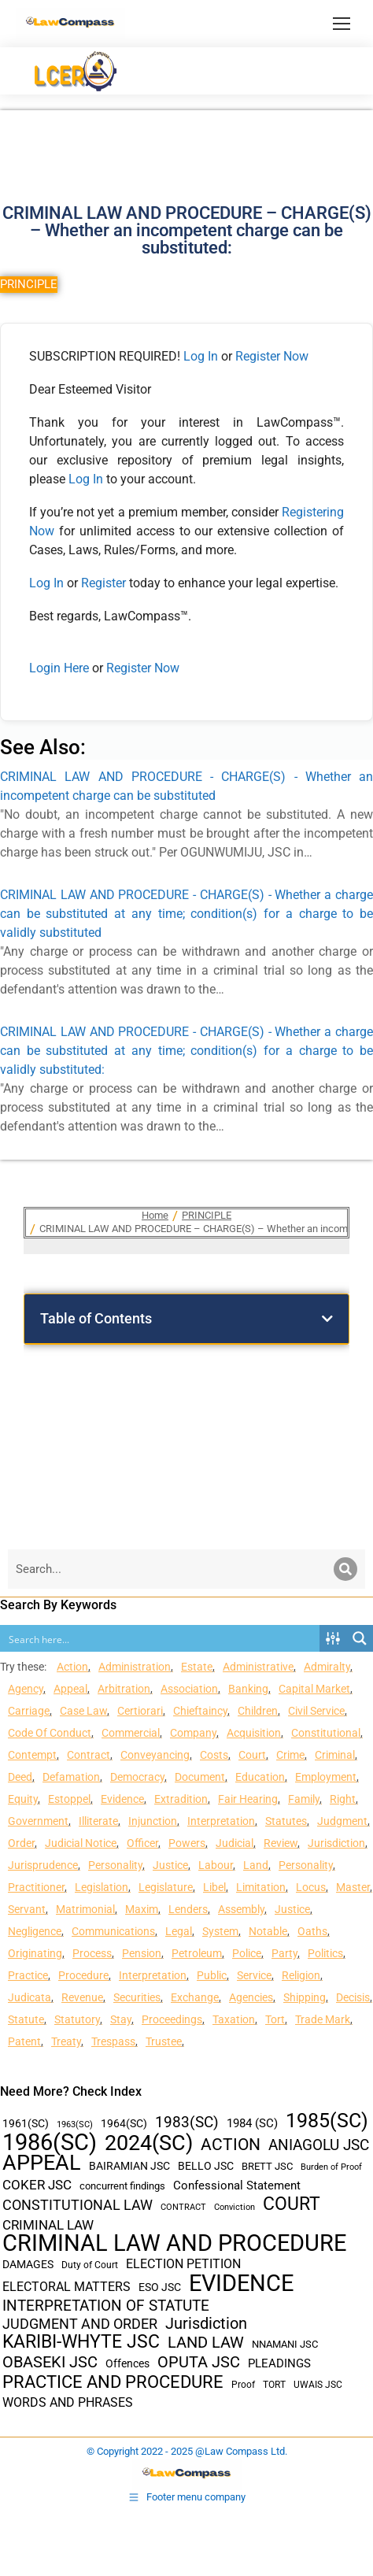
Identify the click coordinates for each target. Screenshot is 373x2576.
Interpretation (221, 1821)
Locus (311, 1887)
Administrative (258, 1666)
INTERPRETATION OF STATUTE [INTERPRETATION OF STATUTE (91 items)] (105, 2305)
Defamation (71, 1777)
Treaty (66, 2041)
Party (284, 1953)
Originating (35, 1953)
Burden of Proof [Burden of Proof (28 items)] (331, 2167)
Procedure (83, 1975)
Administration (134, 1666)
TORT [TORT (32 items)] (274, 2384)
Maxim (141, 1909)
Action (72, 1666)
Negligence (34, 1931)
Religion (301, 1975)
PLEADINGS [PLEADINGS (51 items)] (279, 2363)
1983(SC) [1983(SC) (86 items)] (187, 2123)
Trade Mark (322, 2019)
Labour (215, 1865)
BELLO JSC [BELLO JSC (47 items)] (206, 2166)
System (220, 1931)
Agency (25, 1688)
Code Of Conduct (49, 1733)
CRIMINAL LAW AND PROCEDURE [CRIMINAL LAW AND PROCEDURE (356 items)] (174, 2243)
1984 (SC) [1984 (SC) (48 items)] (252, 2123)
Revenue (82, 1997)
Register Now (271, 356)
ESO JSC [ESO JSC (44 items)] (159, 2287)
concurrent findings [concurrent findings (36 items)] (122, 2186)
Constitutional (325, 1733)
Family (303, 1799)
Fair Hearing (248, 1799)
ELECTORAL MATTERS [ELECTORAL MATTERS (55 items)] (66, 2287)
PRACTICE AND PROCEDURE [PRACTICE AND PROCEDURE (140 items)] (112, 2382)
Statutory (77, 2019)
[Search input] (160, 1638)
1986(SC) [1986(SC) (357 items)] (49, 2142)
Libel (214, 1887)
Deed (20, 1777)
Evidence (122, 1799)
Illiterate (98, 1821)
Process (92, 1953)
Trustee (164, 2041)
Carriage (29, 1710)
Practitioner (36, 1887)
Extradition (181, 1799)
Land (255, 1865)
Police (246, 1953)
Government (38, 1821)
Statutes (286, 1821)
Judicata (29, 1997)
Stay (120, 2019)
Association (189, 1688)
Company (193, 1733)
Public (212, 1975)
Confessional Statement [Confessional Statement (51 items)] (237, 2185)
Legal (178, 1931)
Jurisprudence (43, 1865)
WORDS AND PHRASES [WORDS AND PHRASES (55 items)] (67, 2403)
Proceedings (172, 2019)
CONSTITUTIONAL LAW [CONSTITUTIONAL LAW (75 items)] (77, 2205)
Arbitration (124, 1688)
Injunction (152, 1821)
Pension (141, 1953)
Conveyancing (155, 1755)
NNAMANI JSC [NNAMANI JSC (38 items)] (285, 2344)
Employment (325, 1777)
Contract (88, 1755)
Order (21, 1843)
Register (105, 583)
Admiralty (327, 1666)
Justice (170, 1865)
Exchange (195, 1997)
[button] (327, 1318)
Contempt (32, 1755)
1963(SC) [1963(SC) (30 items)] (75, 2124)
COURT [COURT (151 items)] (291, 2204)
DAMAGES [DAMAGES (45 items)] (28, 2264)
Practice (28, 1975)
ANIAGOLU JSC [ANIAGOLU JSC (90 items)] (318, 2145)
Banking (248, 1688)
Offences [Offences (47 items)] (127, 2364)
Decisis (353, 1997)
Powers (186, 1843)
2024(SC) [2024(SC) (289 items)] (149, 2143)
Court (252, 1755)
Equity (23, 1799)
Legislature (165, 1887)
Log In (200, 356)
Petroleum (197, 1953)
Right (343, 1799)
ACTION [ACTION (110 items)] (230, 2145)
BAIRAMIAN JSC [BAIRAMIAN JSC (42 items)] (129, 2166)
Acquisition (254, 1733)
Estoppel (69, 1799)
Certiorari (140, 1710)
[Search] (345, 1569)
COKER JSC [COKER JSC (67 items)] (37, 2185)
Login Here (59, 668)
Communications (113, 1931)
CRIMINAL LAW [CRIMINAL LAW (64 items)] (48, 2225)
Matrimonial (85, 1909)
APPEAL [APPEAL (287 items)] (41, 2163)
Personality (115, 1865)
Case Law (83, 1710)
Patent (24, 2041)
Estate (196, 1666)
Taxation (233, 2019)
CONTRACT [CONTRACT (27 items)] (183, 2207)
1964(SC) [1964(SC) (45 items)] (124, 2123)
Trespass (113, 2041)
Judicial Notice (80, 1843)
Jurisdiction (336, 1843)
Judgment (342, 1821)
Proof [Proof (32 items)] (243, 2384)
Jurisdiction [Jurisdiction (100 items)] (206, 2323)
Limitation (261, 1887)
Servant (27, 1909)
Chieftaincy (200, 1710)
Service (254, 1975)
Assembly (241, 1909)
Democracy (137, 1777)
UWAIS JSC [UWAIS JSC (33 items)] (318, 2384)
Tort (275, 2019)
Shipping (304, 1997)
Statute (26, 2019)
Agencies (251, 1997)
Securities (137, 1997)
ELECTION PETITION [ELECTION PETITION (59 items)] (183, 2263)
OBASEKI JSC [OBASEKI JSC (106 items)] (50, 2362)
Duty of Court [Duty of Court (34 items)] (89, 2265)
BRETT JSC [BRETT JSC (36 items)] (267, 2166)
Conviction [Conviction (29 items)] (234, 2207)
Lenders (188, 1909)
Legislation (101, 1887)
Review (280, 1843)
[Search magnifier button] (359, 1638)
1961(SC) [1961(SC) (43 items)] (25, 2123)
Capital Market (314, 1688)
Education (260, 1777)
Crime (290, 1755)
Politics (325, 1953)
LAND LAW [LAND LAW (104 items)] (206, 2342)
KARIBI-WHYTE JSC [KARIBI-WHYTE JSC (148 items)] (81, 2342)
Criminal (335, 1755)
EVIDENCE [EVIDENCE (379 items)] (241, 2283)
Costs (214, 1755)
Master (353, 1887)
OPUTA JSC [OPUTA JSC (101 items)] (198, 2362)
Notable (268, 1931)
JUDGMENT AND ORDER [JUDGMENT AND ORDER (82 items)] (79, 2323)
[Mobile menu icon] (341, 23)
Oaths (312, 1931)
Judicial (234, 1843)
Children (258, 1710)
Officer (142, 1843)
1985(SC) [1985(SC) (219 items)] (327, 2120)
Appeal (70, 1688)
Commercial (131, 1733)
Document (200, 1777)
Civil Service (316, 1710)
